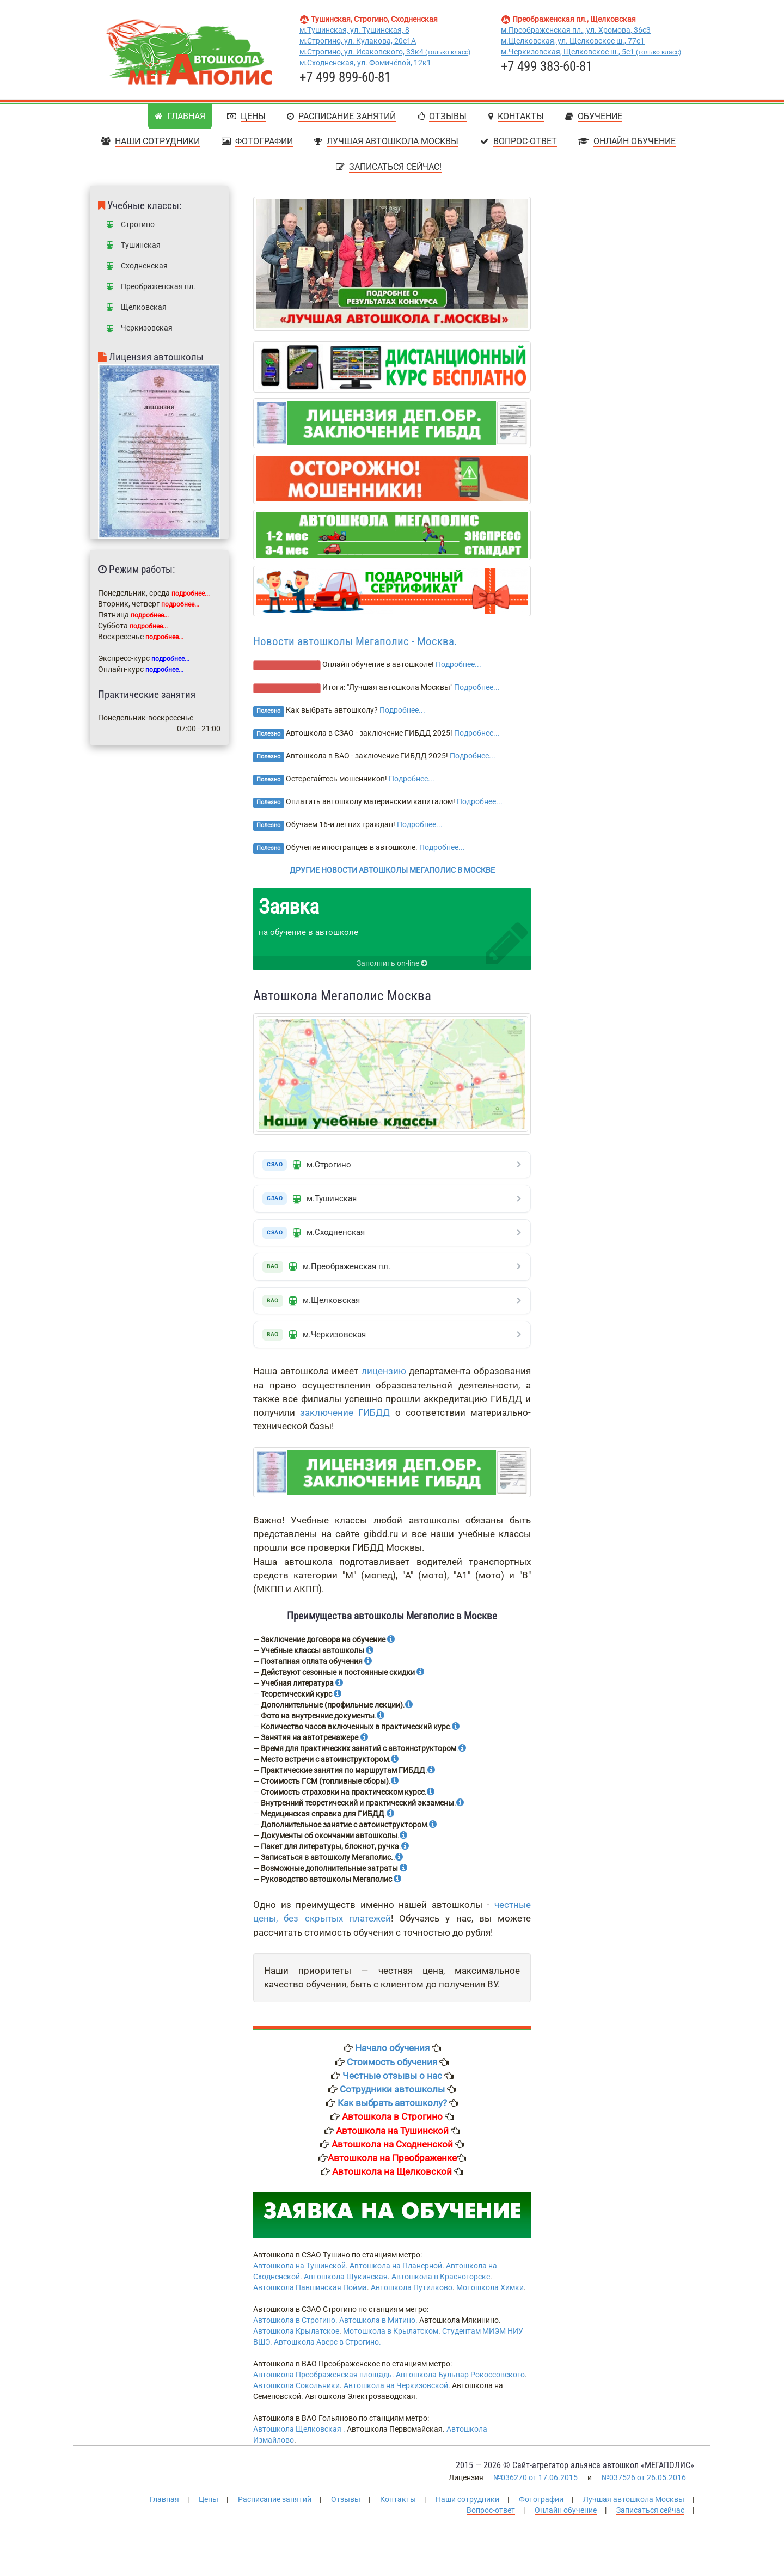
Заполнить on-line (392, 963)
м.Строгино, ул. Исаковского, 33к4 (384, 51)
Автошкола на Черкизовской (396, 2392)
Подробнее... (458, 664)
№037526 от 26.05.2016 (644, 2483)
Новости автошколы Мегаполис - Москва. (355, 641)
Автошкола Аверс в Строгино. (327, 2348)
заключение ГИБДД (345, 1418)
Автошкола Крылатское (296, 2337)
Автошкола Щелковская (297, 2435)
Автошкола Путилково (411, 2294)
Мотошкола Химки (490, 2294)
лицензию (384, 1377)
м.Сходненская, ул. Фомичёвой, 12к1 (365, 62)
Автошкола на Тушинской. (300, 2272)
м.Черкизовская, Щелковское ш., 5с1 (591, 51)
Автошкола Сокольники (296, 2392)
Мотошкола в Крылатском (390, 2337)
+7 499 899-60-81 (345, 77)
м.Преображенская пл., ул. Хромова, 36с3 (576, 30)
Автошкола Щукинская (346, 2283)
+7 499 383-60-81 (546, 66)
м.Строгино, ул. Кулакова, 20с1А (357, 40)
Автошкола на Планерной (396, 2272)
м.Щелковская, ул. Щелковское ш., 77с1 (573, 40)
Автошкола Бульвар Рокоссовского (460, 2381)
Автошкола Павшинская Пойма (310, 2294)
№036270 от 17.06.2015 (535, 2483)
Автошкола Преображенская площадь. (323, 2381)
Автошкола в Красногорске (440, 2283)
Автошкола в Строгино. (295, 2326)
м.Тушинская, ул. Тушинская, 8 (354, 30)
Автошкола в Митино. (378, 2326)
